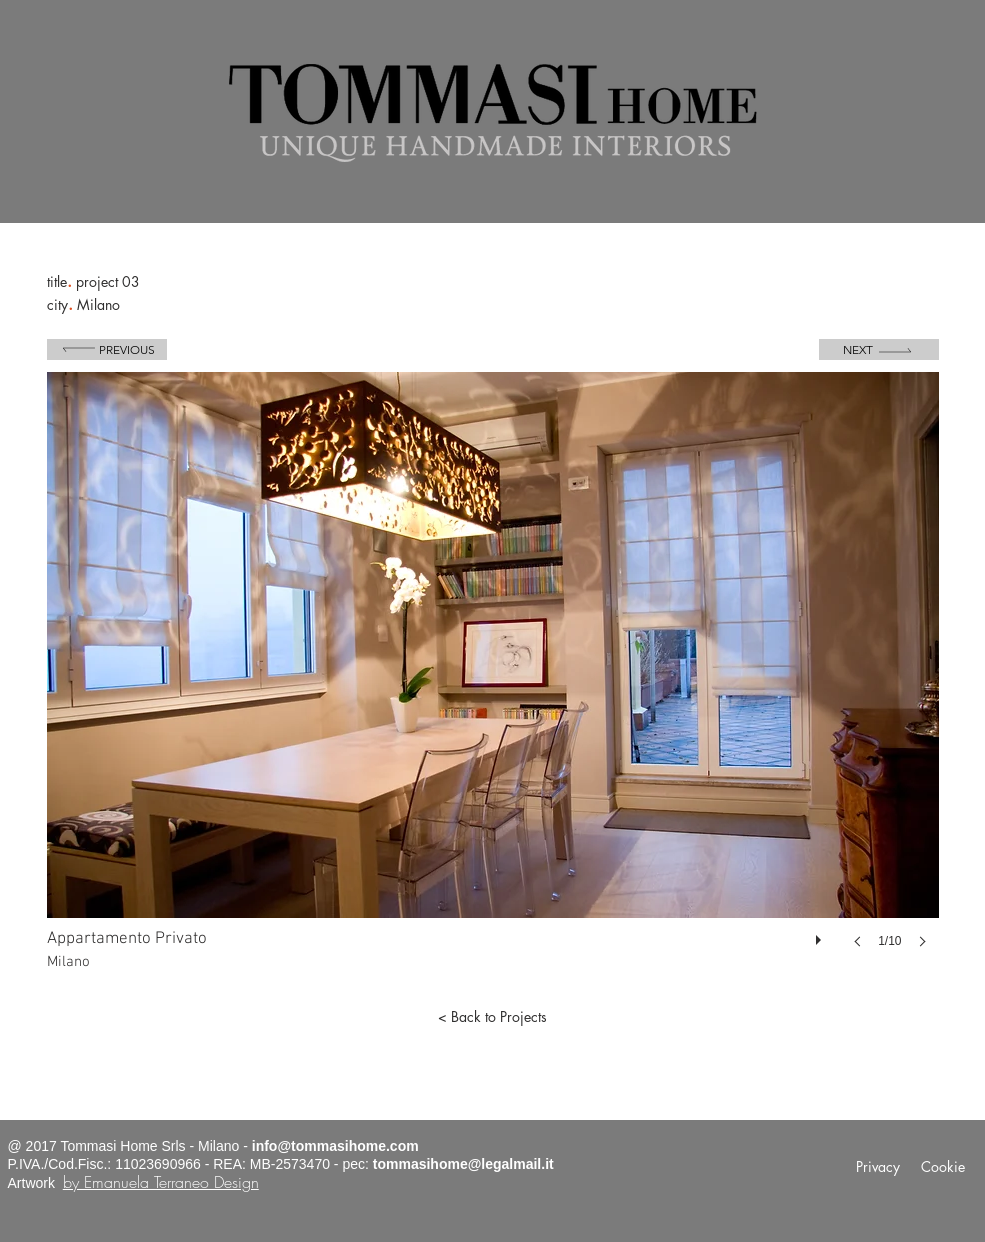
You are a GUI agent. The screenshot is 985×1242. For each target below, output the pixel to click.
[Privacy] (878, 1167)
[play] (821, 935)
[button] (493, 680)
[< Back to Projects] (493, 1017)
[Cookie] (943, 1167)
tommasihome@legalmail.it (463, 1164)
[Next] (879, 349)
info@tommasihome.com (335, 1146)
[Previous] (107, 349)
